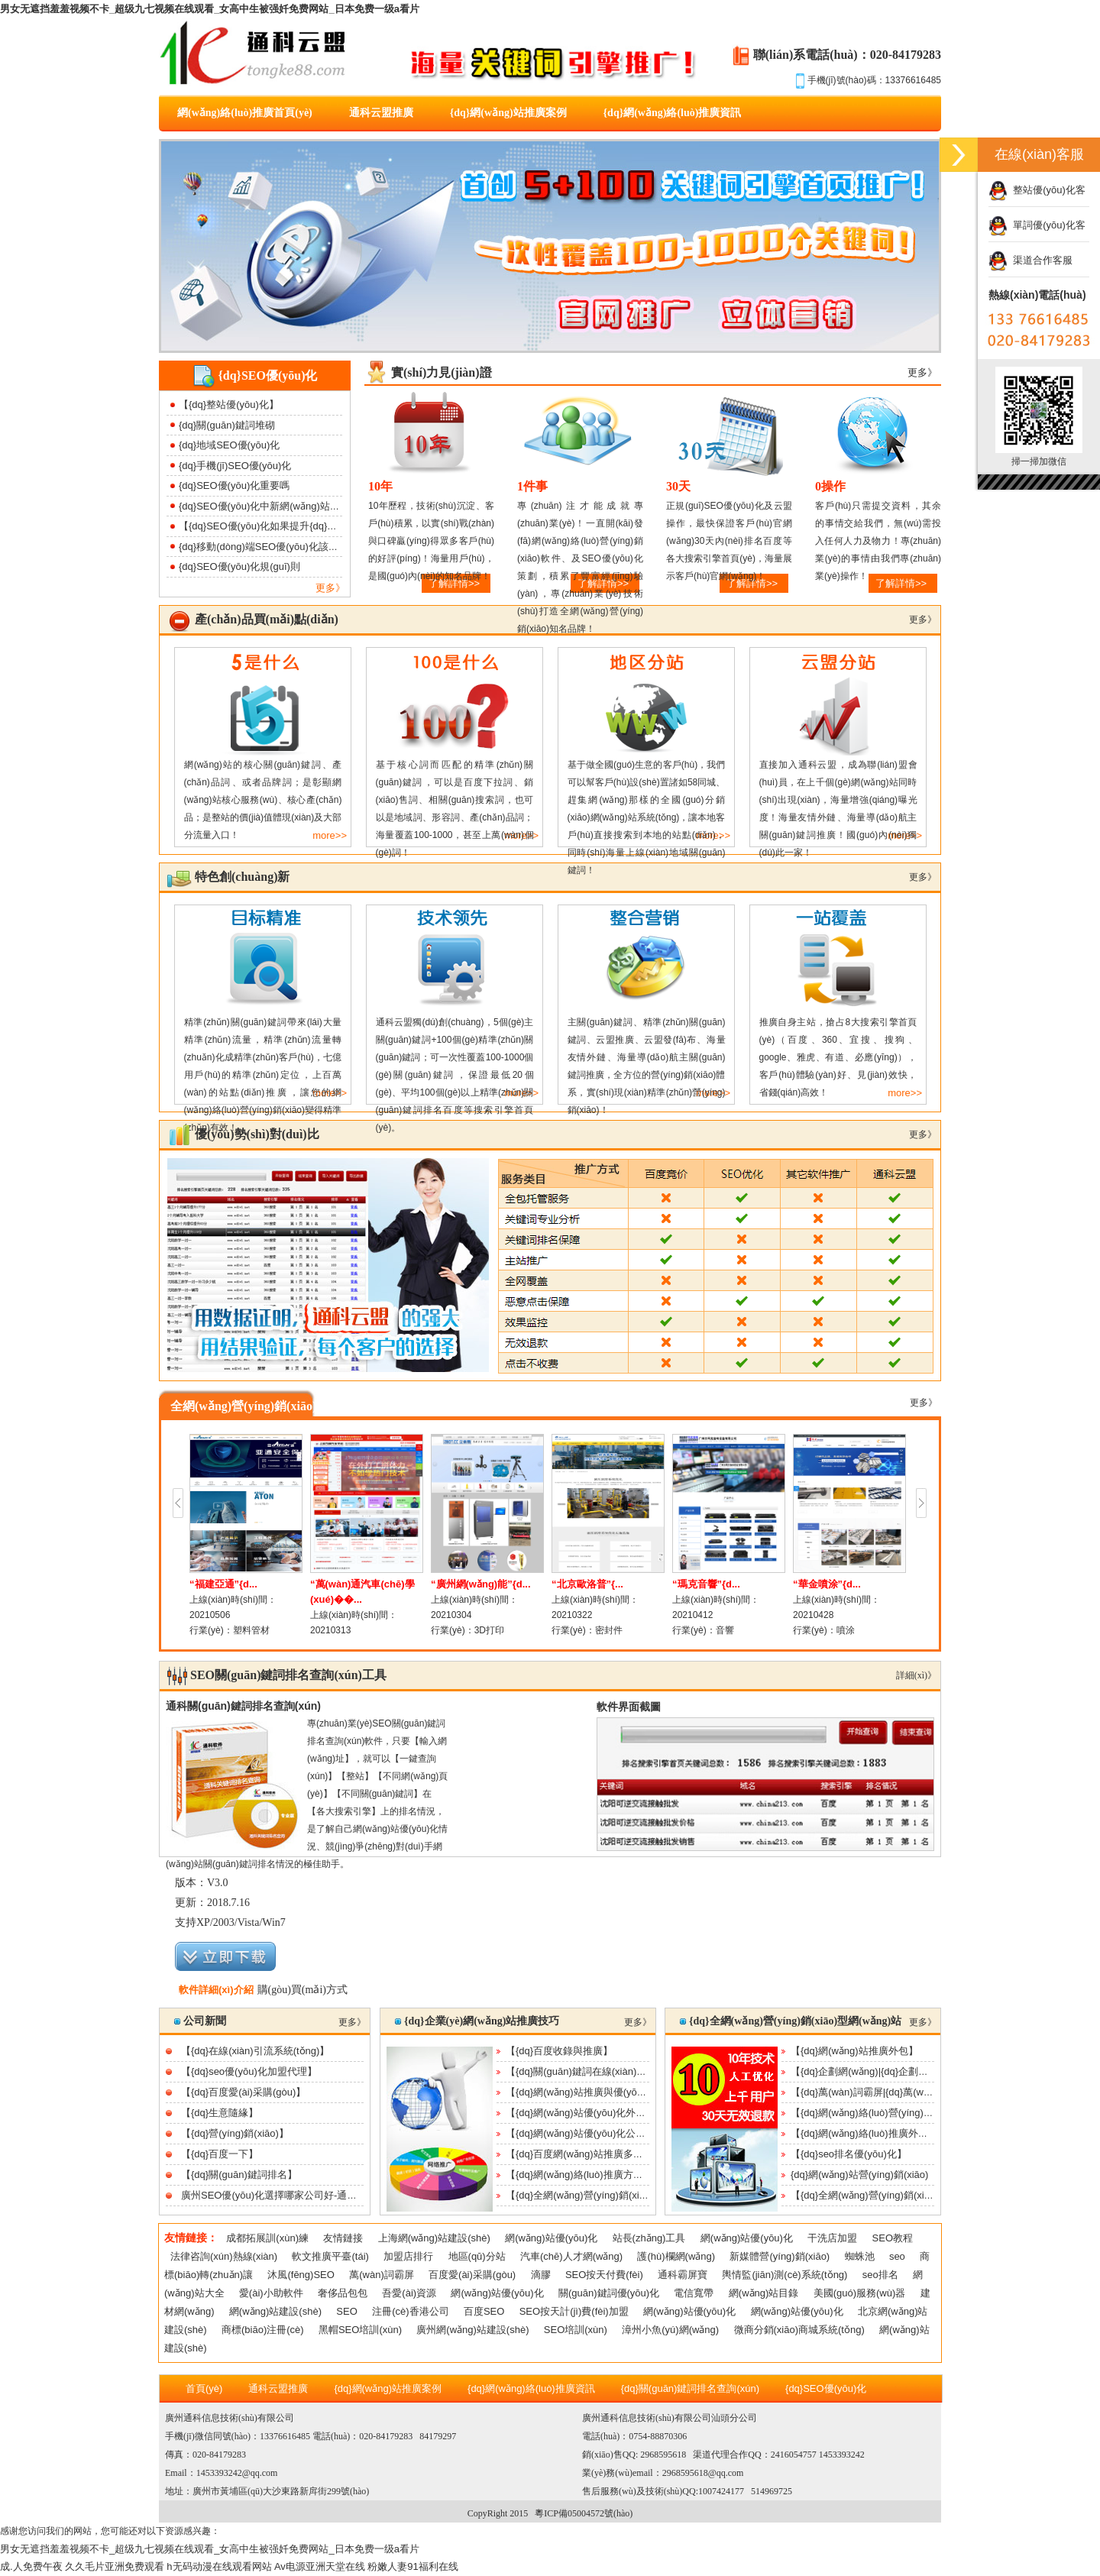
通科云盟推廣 (381, 112)
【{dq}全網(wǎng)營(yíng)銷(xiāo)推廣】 (594, 2195)
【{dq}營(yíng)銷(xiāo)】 (235, 2133)
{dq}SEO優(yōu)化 (825, 2388)
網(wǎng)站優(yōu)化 (551, 2238)
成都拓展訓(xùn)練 (267, 2238)
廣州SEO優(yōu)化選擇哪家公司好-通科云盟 (279, 2195)
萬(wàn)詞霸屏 (381, 2274)
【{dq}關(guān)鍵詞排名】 (239, 2174)
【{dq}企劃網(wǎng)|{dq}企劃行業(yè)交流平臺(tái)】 (906, 2071)
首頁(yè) (204, 2388)
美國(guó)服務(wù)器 (860, 2293)
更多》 (330, 588)
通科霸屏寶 (682, 2274)
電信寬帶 (693, 2293)
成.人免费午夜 (31, 2566)
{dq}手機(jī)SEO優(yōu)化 (235, 465)
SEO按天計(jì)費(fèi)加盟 (574, 2311)
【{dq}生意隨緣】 (219, 2112)
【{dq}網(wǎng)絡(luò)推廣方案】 (579, 2174)
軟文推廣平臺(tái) (330, 2256)
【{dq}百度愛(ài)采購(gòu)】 (243, 2092)
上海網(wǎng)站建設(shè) (434, 2238)
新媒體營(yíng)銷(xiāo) (780, 2256)
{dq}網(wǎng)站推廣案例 (508, 112)
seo (897, 2256)
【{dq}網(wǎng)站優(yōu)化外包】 (580, 2112)
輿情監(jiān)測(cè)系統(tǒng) (784, 2274)
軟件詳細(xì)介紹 (216, 1989)
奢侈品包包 (342, 2293)
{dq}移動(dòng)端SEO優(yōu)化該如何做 (268, 546)
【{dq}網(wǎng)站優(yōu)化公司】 (580, 2133)
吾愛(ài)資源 (409, 2293)
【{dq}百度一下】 (219, 2154)
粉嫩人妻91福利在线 (412, 2566)
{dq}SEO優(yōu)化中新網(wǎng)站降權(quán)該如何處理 (303, 506)
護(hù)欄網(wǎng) (676, 2256)
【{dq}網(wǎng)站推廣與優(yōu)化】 (585, 2092)
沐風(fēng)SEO (300, 2274)
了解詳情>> (901, 583)
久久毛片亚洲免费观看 (114, 2566)
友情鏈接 (343, 2238)
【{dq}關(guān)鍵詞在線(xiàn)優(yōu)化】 (597, 2071)
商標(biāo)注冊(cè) (263, 2329)
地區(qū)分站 (477, 2256)
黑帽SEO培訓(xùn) (360, 2329)
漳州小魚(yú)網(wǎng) (670, 2329)
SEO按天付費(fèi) (604, 2274)
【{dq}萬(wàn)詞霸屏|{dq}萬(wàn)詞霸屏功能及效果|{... (911, 2092)
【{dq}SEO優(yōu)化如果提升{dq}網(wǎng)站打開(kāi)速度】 (312, 526)
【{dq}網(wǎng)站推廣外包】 (854, 2051)
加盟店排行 (408, 2256)
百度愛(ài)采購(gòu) (472, 2274)
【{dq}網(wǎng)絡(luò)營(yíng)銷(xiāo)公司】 (889, 2112)
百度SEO (484, 2311)
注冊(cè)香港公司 (410, 2311)
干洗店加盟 (832, 2238)
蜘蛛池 (860, 2256)
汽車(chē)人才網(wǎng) (571, 2256)
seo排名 (880, 2274)
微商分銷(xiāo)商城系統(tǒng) (799, 2329)
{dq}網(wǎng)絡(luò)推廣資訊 (672, 112)
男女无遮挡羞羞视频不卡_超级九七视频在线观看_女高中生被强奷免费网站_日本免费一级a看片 (209, 9)
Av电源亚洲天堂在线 (319, 2566)
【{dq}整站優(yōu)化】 (229, 404)
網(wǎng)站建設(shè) (275, 2311)
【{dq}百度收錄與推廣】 (559, 2051)
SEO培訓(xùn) (575, 2329)
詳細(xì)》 (916, 1675)
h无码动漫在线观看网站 (219, 2566)
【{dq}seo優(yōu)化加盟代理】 (249, 2071)
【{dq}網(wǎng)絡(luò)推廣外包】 (864, 2133)
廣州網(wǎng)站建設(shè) (472, 2329)
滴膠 (541, 2274)
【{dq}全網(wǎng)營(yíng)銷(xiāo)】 (869, 2195)
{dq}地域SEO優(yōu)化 (229, 445)
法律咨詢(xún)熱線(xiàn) (223, 2256)
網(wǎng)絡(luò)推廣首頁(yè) (244, 112)
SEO (346, 2311)
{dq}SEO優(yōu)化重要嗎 (234, 485)
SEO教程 (892, 2238)
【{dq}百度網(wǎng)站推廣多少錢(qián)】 (597, 2154)
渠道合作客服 (1030, 260)
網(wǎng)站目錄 (764, 2293)
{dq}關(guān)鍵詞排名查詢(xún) (690, 2388)
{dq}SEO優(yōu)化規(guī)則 (239, 566)
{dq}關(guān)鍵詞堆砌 (227, 425)
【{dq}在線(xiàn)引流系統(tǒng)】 (255, 2051)
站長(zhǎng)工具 (649, 2238)
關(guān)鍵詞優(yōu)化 (608, 2293)
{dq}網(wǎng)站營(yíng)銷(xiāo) (859, 2174)
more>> (329, 835)
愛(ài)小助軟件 (271, 2293)
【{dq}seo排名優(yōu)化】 (849, 2154)
